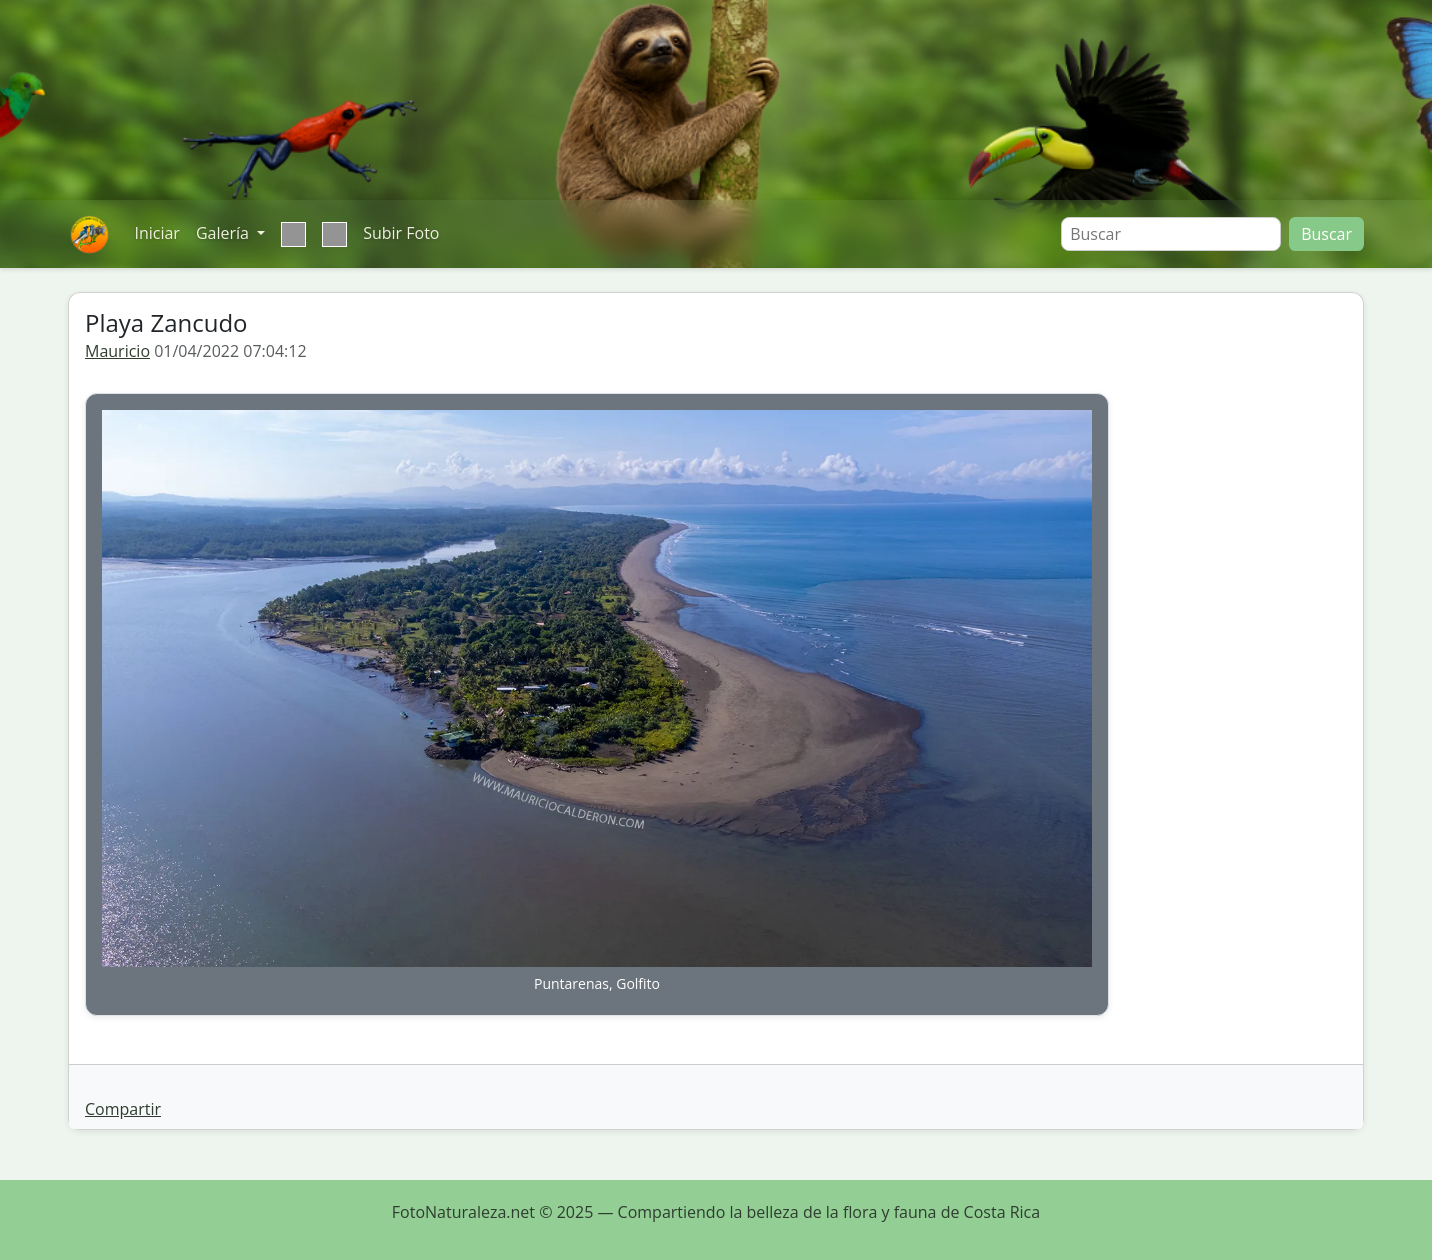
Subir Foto (401, 233)
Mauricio (117, 351)
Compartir (123, 1109)
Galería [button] (224, 233)
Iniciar (156, 233)
